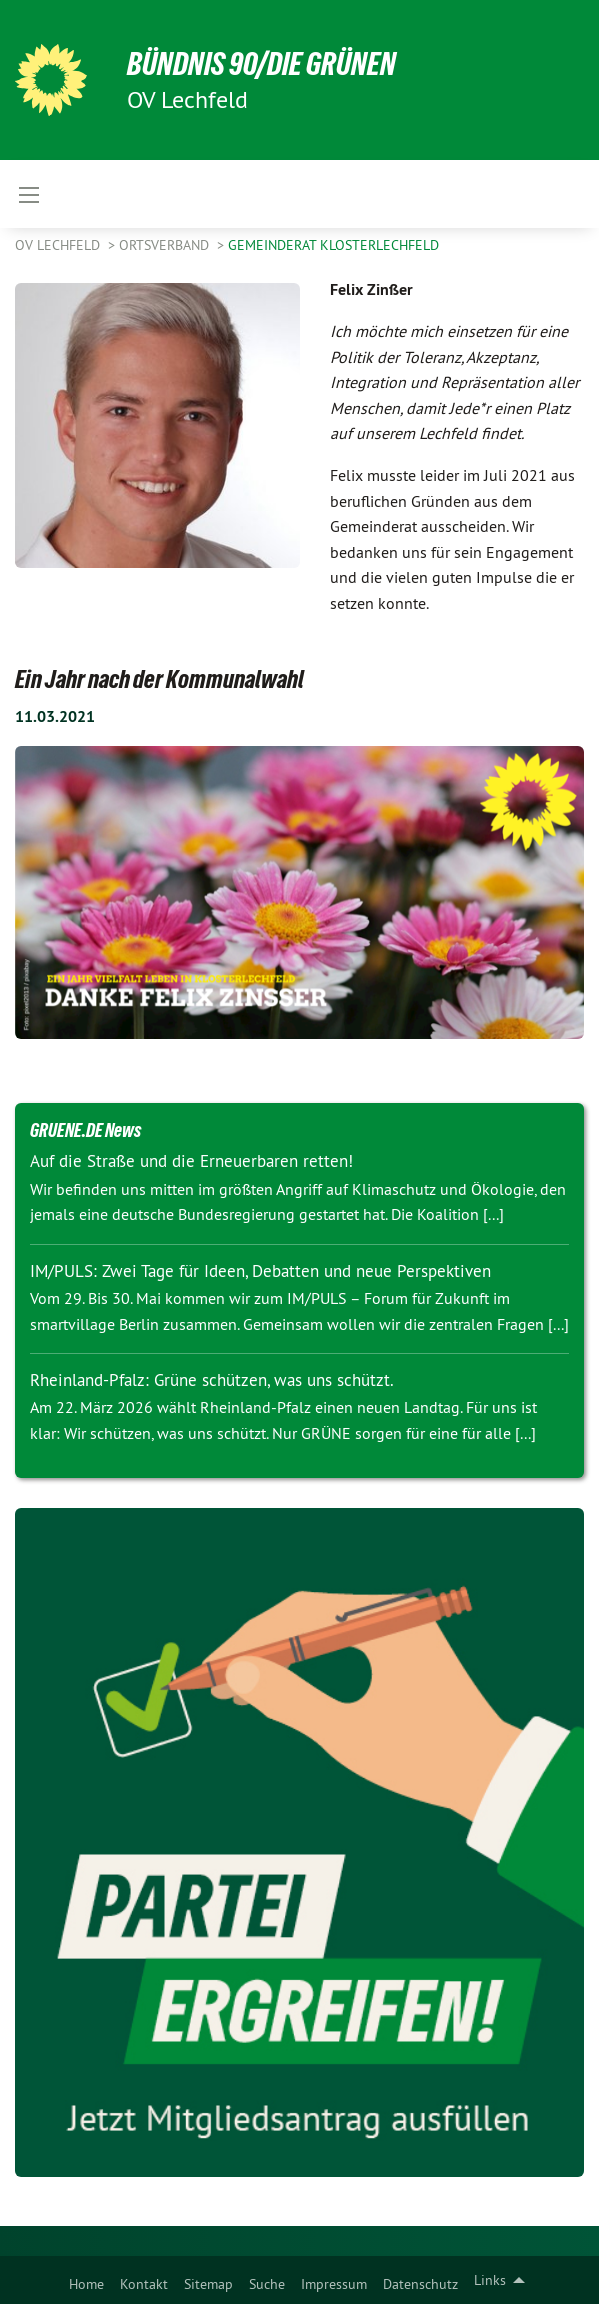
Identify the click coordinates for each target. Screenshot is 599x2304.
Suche (267, 2284)
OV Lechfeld (59, 245)
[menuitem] (86, 2280)
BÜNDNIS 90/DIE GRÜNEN (261, 64)
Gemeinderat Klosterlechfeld (333, 245)
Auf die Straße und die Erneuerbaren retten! (191, 1161)
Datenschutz (420, 2284)
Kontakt (144, 2284)
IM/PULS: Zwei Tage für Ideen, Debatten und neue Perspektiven (260, 1271)
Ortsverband (166, 245)
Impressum (334, 2284)
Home (86, 2284)
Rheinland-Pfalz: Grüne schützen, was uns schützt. (212, 1380)
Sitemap (208, 2284)
